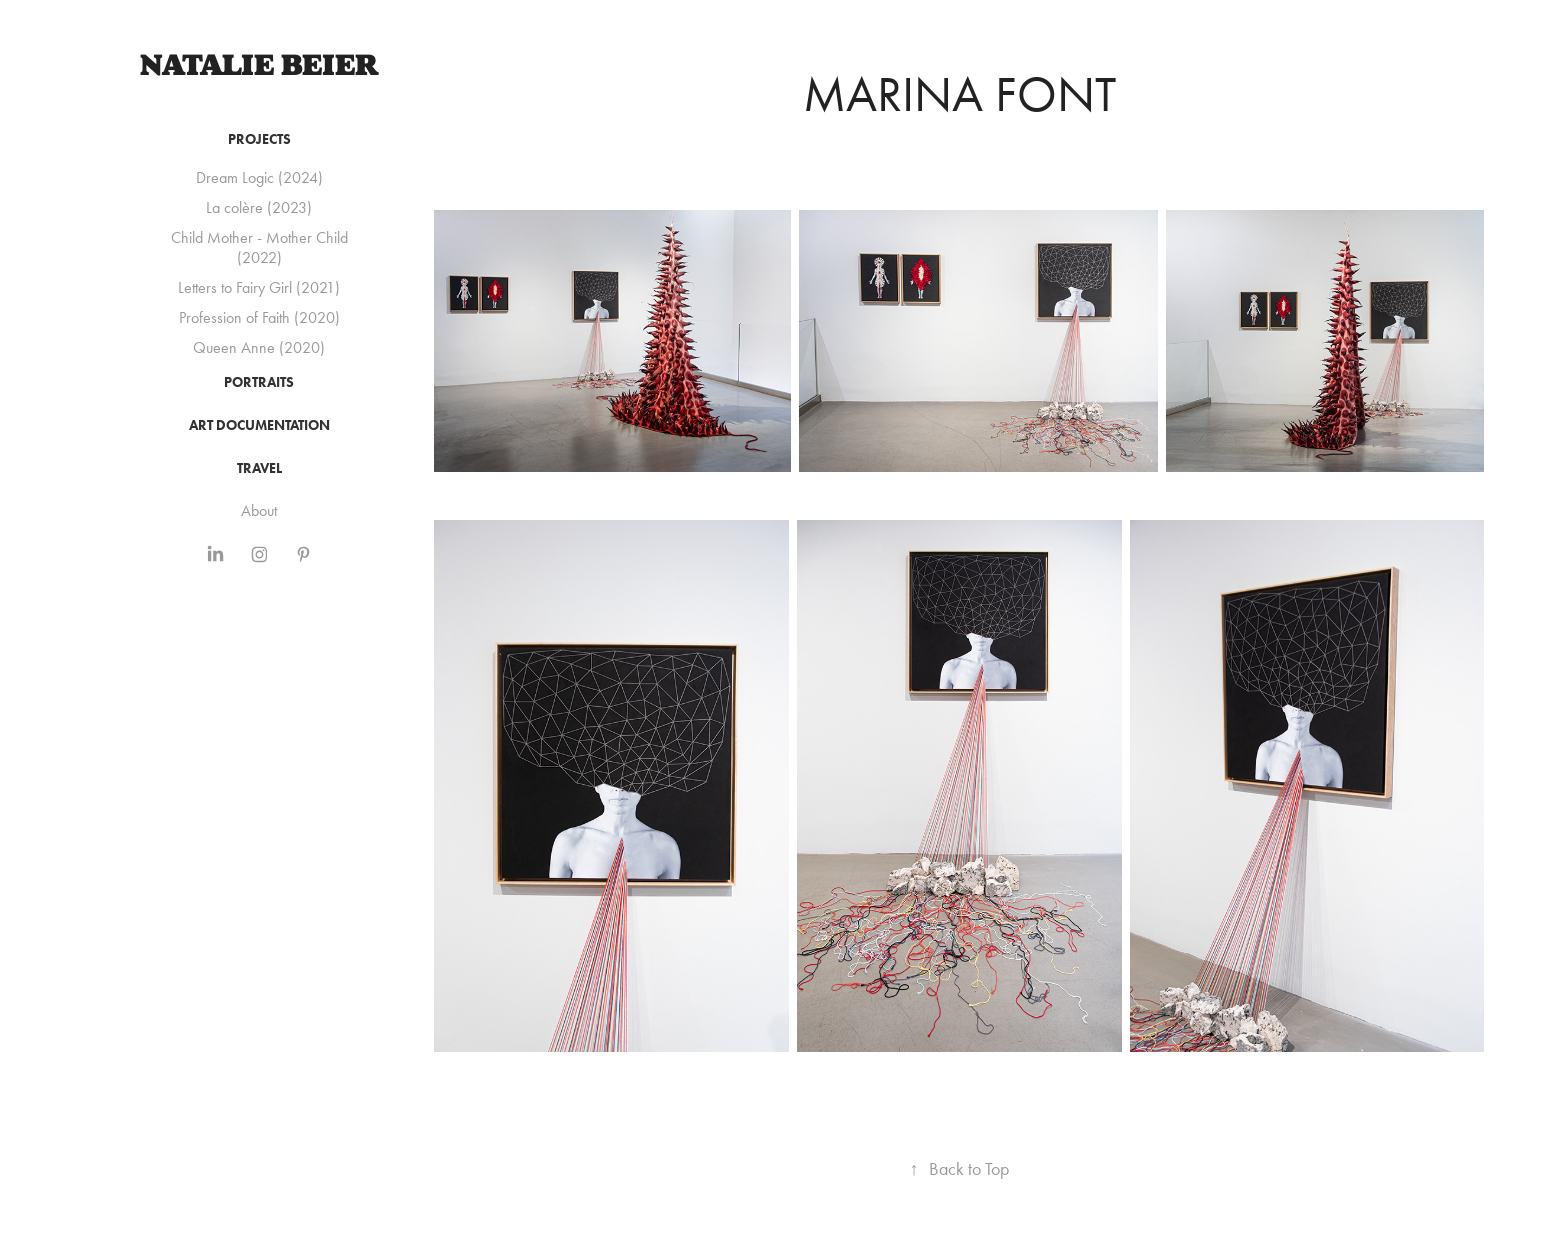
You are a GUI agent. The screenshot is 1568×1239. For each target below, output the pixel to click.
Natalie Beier (259, 65)
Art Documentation (259, 425)
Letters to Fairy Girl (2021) (259, 287)
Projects (259, 139)
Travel (259, 468)
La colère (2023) (259, 207)
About (259, 510)
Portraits (259, 382)
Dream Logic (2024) (259, 177)
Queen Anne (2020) (259, 347)
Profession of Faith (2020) (259, 317)
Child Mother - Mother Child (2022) (259, 247)
